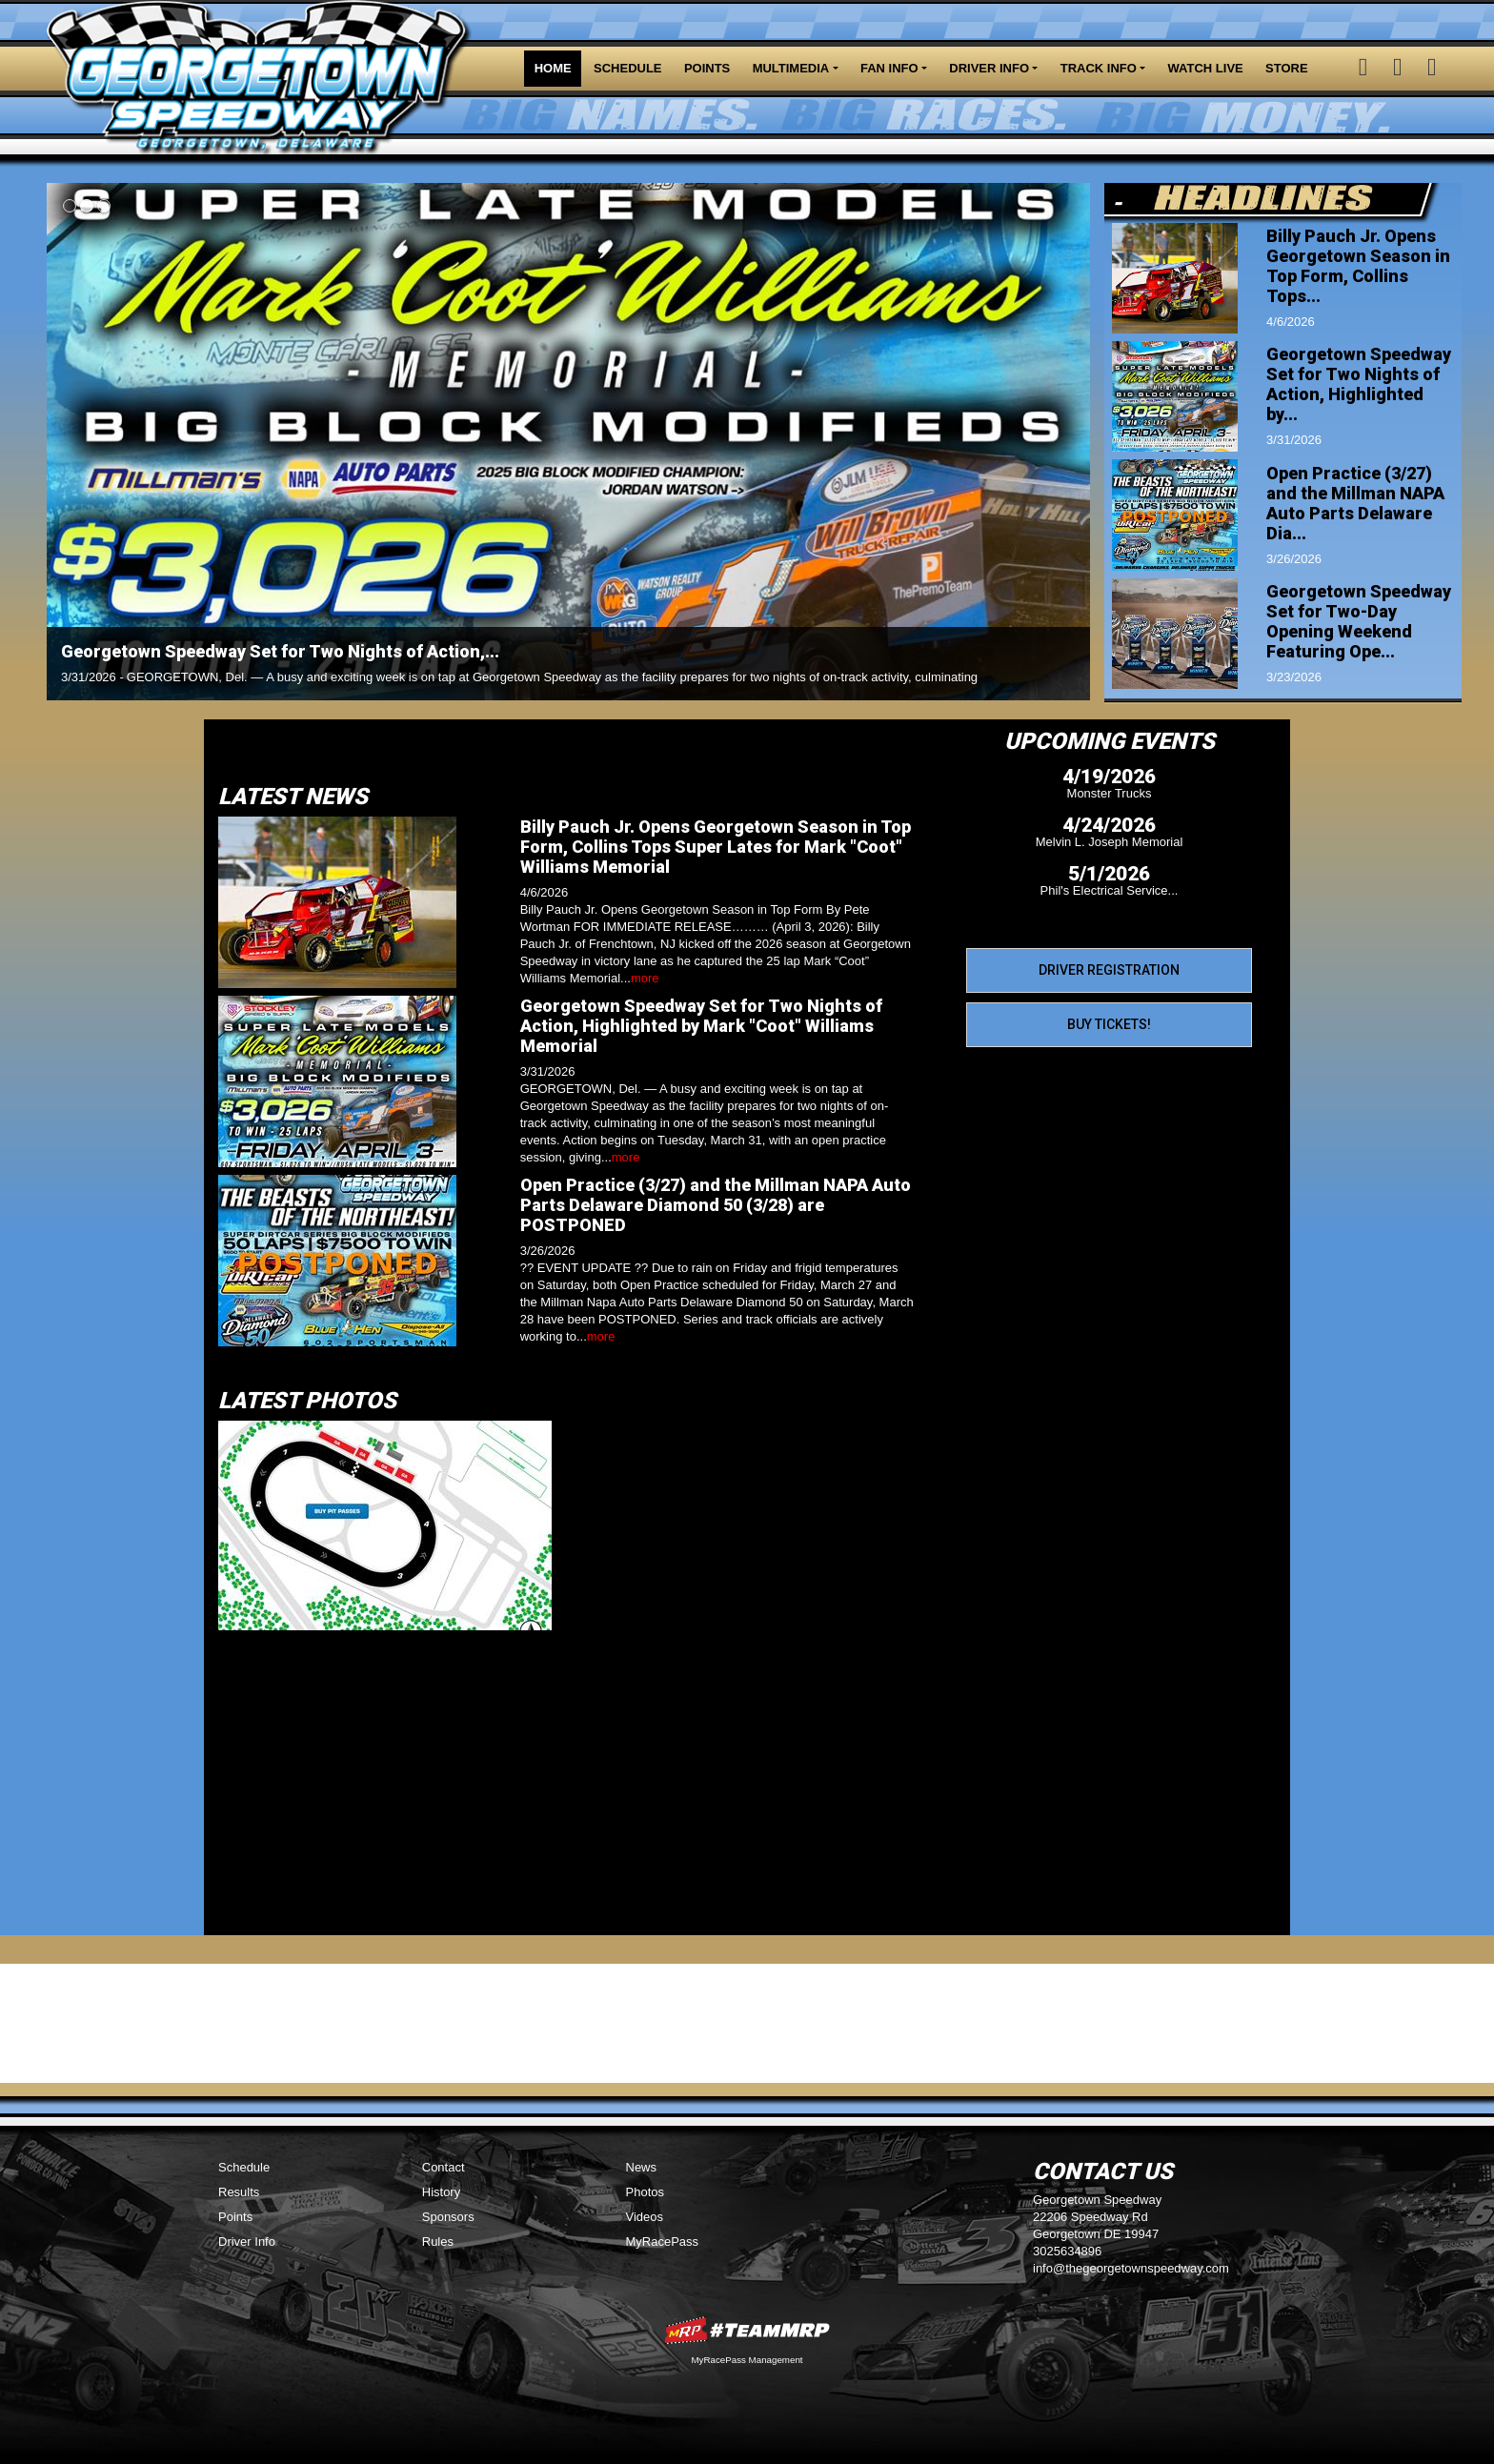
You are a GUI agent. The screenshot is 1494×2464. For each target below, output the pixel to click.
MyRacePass (662, 2241)
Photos (645, 2192)
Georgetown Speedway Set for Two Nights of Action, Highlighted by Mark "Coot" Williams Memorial (701, 1026)
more (645, 978)
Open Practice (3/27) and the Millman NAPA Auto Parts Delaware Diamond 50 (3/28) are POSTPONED (715, 1205)
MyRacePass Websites (747, 2330)
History (441, 2192)
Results (238, 2192)
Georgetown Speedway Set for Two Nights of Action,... (280, 651)
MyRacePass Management (746, 2359)
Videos (645, 2217)
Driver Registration (1109, 970)
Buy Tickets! (1109, 1024)
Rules (438, 2241)
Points (707, 68)
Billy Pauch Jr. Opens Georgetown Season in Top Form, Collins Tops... (1358, 266)
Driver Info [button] (989, 68)
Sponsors (448, 2217)
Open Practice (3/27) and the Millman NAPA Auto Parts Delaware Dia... (1355, 503)
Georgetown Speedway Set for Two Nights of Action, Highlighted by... (1358, 384)
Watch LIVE (1205, 68)
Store (1286, 68)
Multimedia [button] (791, 68)
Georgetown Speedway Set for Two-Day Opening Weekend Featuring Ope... (1358, 621)
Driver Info (246, 2241)
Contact (443, 2167)
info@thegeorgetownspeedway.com (1131, 2268)
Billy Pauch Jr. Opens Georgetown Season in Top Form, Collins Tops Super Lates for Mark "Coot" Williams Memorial (715, 847)
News (641, 2167)
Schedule (628, 68)
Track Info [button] (1098, 68)
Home (553, 68)
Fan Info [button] (889, 68)
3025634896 (1067, 2251)
